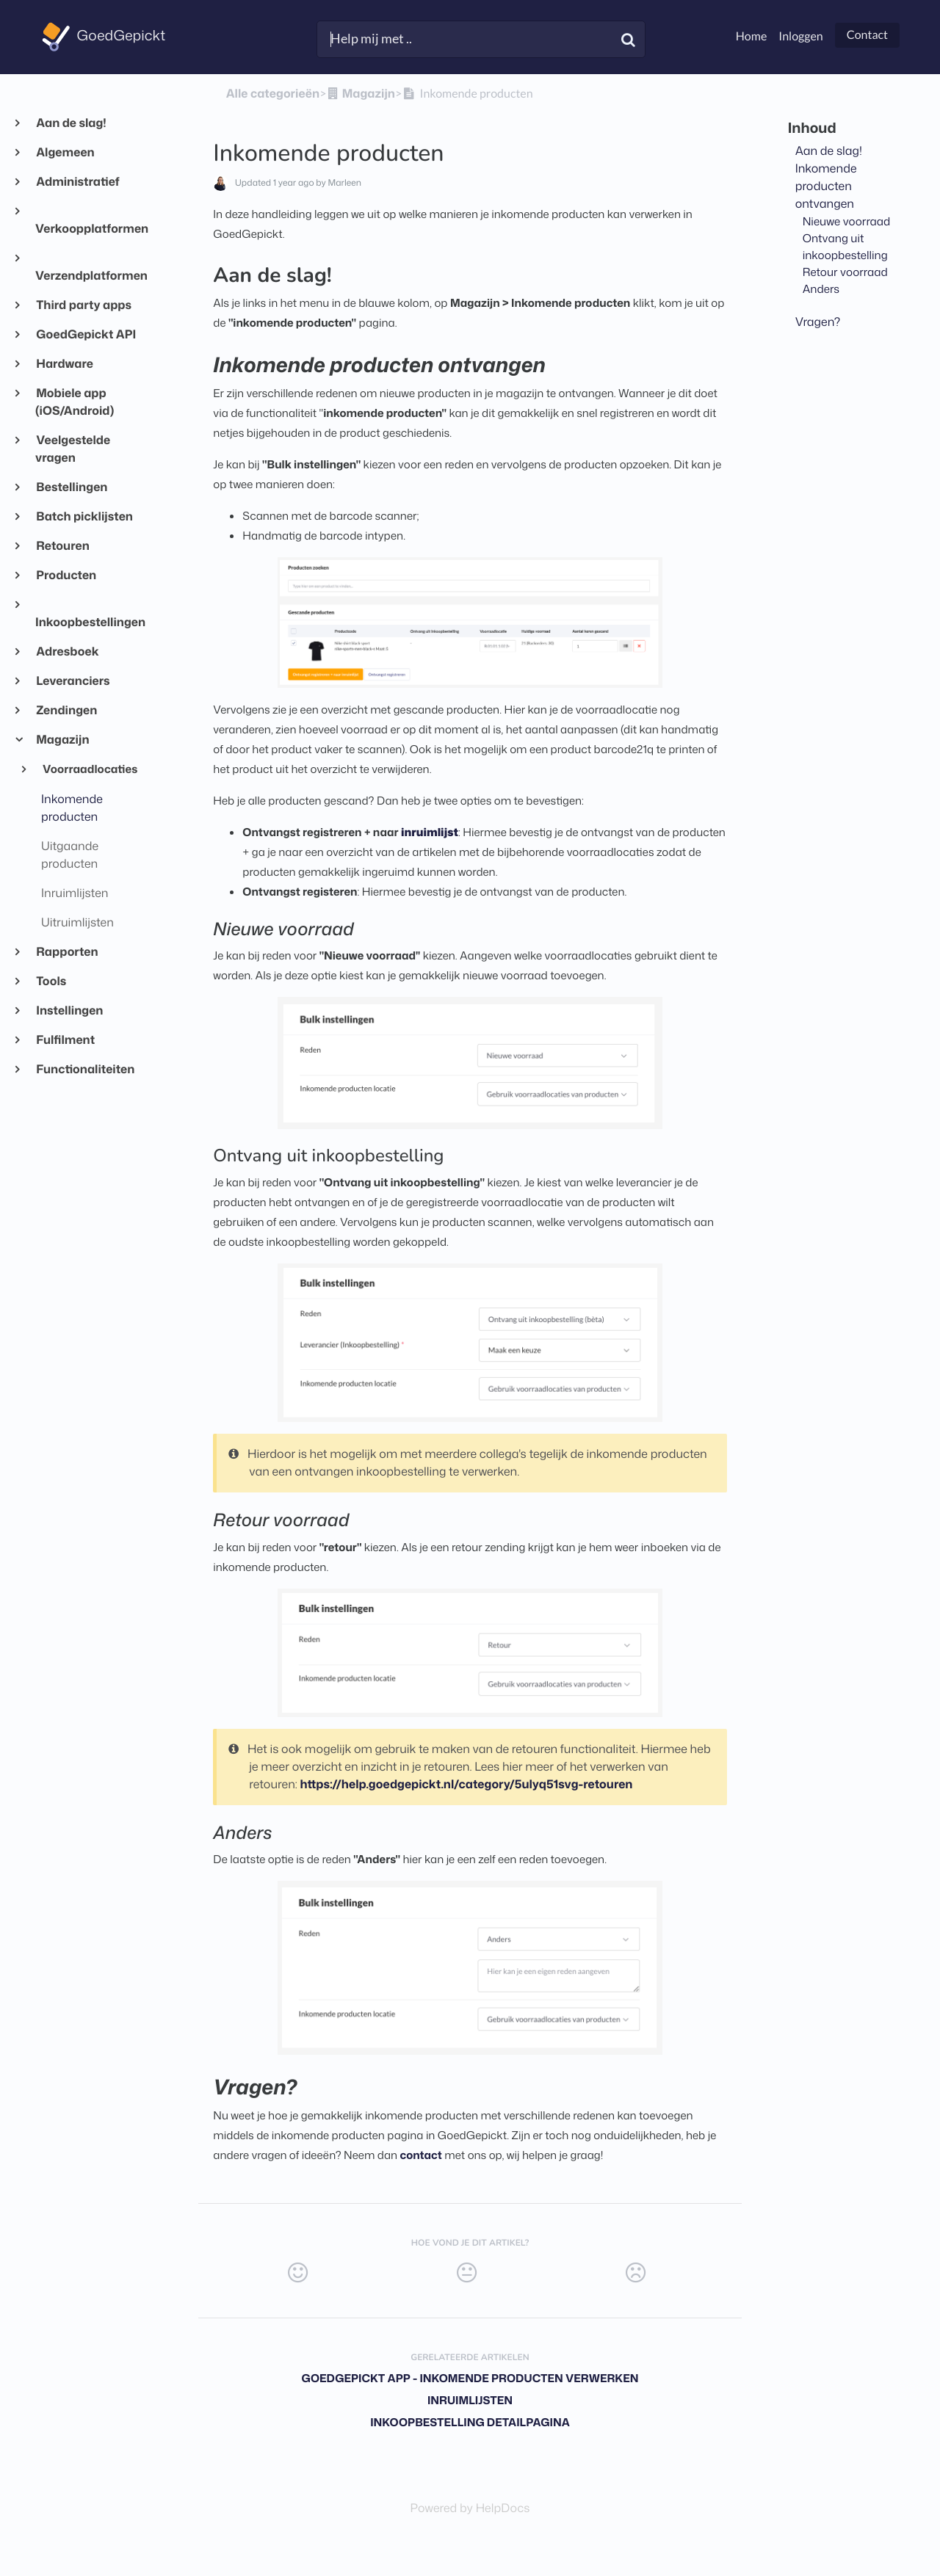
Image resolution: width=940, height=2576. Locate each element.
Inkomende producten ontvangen (826, 186)
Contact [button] (867, 35)
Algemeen (65, 153)
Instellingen (69, 1011)
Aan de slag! (70, 123)
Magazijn (62, 740)
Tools (50, 981)
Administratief (77, 182)
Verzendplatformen (89, 276)
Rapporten (66, 952)
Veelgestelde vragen (72, 449)
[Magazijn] (360, 94)
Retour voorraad (845, 272)
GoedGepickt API (85, 335)
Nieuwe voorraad (847, 221)
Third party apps (83, 305)
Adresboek (67, 652)
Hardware (64, 364)
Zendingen (66, 711)
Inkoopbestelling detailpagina (470, 2422)
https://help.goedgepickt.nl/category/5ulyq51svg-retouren (466, 1785)
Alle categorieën (272, 94)
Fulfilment (65, 1040)
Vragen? (818, 322)
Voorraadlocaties (89, 769)
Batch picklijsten (84, 517)
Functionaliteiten (84, 1070)
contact (421, 2155)
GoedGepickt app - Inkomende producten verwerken (469, 2378)
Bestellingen (71, 487)
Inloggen (800, 36)
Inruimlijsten (470, 2400)
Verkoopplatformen (89, 229)
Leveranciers (72, 681)
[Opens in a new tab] (470, 2508)
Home (751, 36)
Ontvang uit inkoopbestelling (845, 246)
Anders (821, 288)
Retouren (62, 546)
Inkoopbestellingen (89, 622)
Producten (65, 575)
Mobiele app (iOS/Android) (74, 402)
